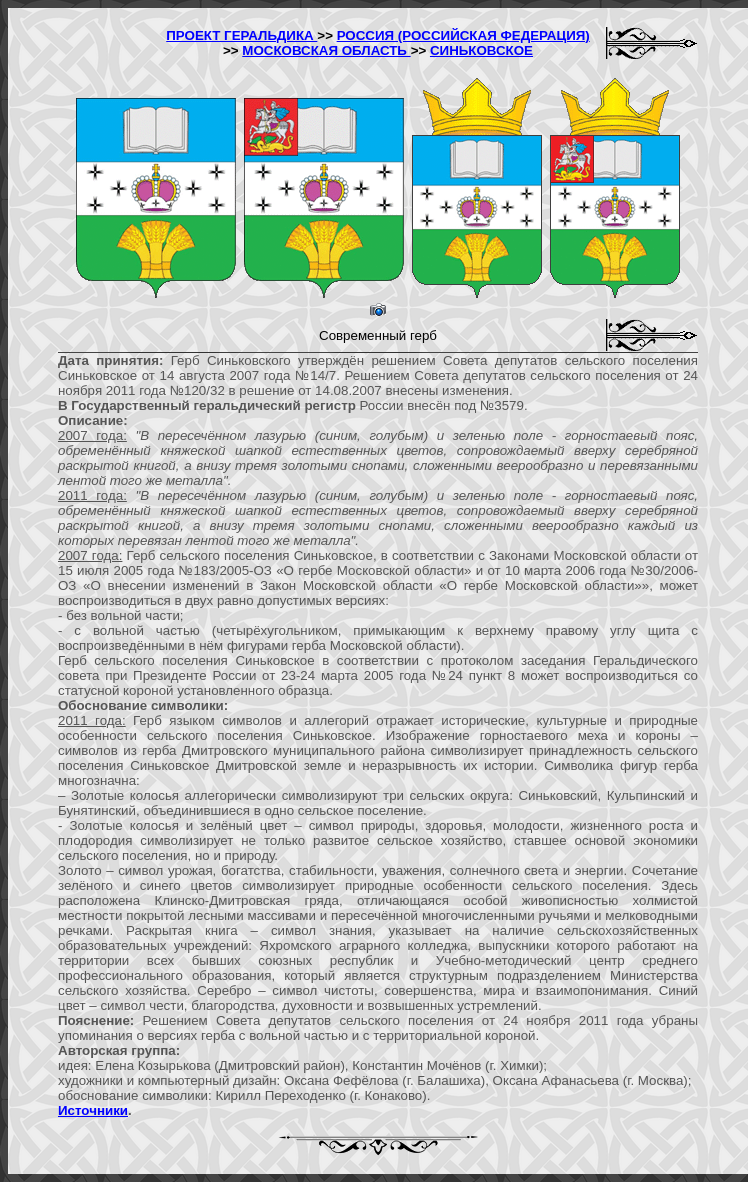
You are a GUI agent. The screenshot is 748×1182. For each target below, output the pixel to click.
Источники (93, 1110)
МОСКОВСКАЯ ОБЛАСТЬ (326, 50)
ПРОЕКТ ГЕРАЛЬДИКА (241, 35)
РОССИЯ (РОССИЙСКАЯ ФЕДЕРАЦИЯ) (463, 35)
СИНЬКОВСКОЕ (481, 50)
